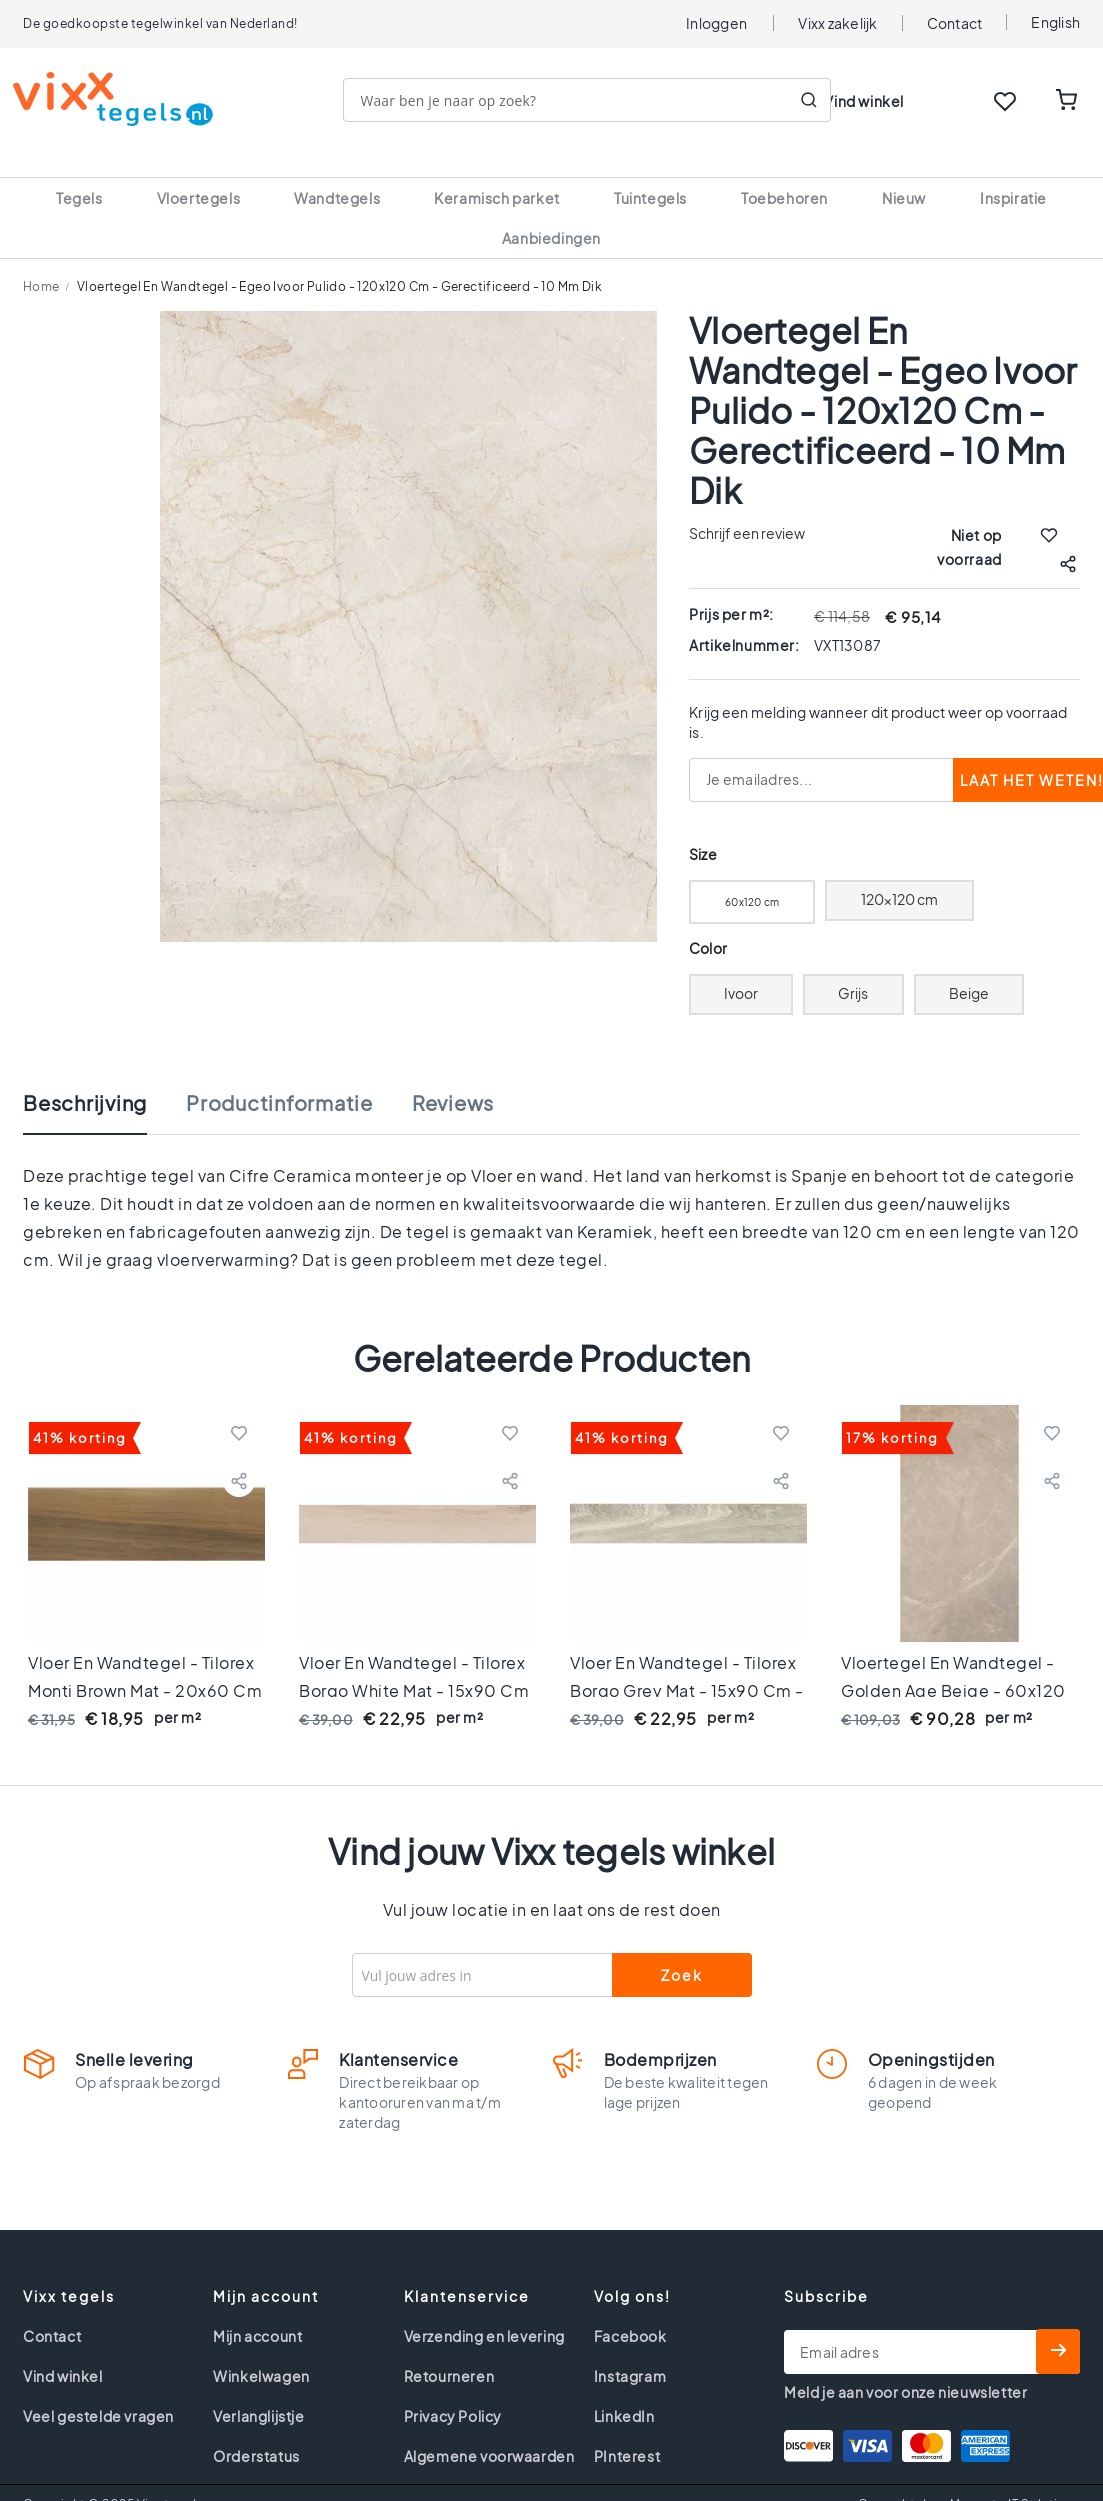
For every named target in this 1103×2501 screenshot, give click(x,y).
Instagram (630, 2352)
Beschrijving (85, 1079)
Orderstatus (256, 2432)
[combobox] (597, 100)
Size (702, 830)
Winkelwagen (261, 2352)
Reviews (453, 1079)
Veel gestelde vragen (98, 2392)
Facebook (630, 2312)
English (1055, 22)
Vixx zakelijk (837, 23)
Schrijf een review (747, 509)
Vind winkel (864, 101)
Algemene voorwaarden (489, 2432)
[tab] (105, 1089)
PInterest (627, 2432)
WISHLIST (1005, 101)
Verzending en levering (484, 2312)
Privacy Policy (453, 2392)
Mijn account (257, 2312)
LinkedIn (624, 2392)
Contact (955, 23)
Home (41, 262)
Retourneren (449, 2352)
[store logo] (123, 99)
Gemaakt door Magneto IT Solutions (969, 2480)
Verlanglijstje (258, 2392)
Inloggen (716, 23)
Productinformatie (279, 1079)
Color (708, 924)
